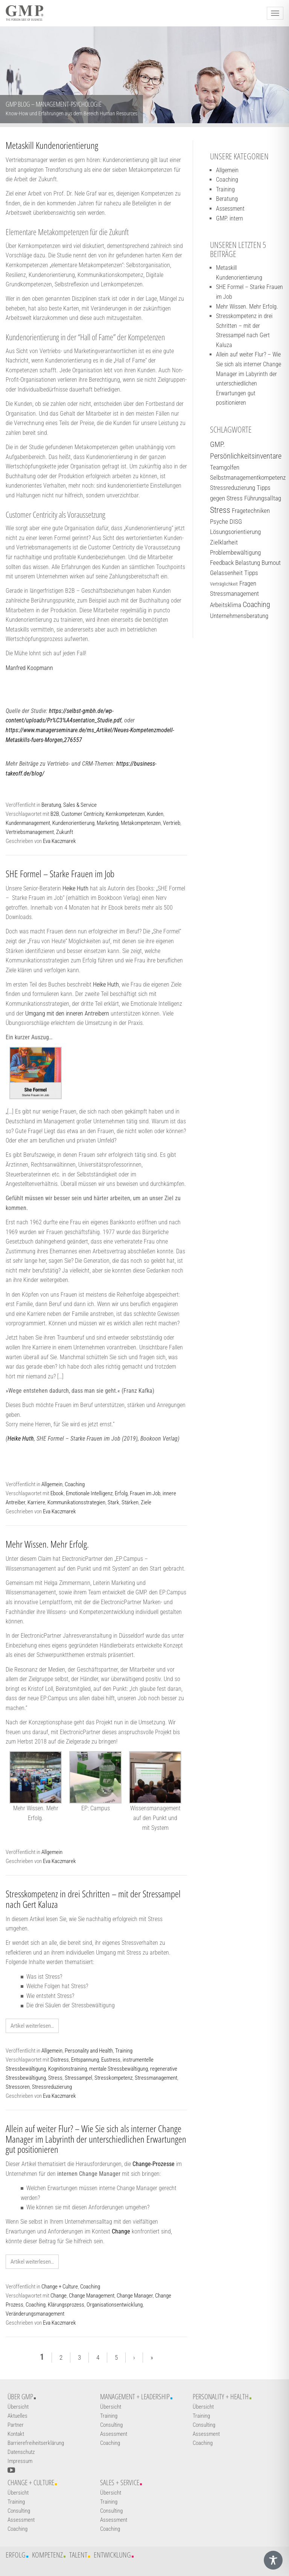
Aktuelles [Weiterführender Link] (17, 2415)
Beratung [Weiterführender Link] (51, 805)
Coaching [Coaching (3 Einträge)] (256, 604)
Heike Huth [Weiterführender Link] (75, 888)
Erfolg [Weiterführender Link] (121, 1493)
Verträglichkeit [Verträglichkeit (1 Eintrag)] (224, 584)
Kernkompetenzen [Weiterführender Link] (125, 814)
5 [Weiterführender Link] (116, 2357)
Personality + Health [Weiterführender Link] (221, 2397)
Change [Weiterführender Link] (58, 2295)
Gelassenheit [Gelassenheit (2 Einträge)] (226, 573)
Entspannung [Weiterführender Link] (85, 2059)
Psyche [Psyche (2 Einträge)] (219, 521)
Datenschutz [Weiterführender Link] (21, 2452)
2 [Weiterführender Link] (60, 2357)
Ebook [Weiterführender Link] (57, 1493)
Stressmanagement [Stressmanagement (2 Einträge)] (234, 593)
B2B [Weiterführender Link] (54, 814)
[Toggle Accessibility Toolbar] (273, 2560)
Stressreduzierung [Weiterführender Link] (52, 2086)
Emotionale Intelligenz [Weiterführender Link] (89, 1493)
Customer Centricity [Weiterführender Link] (82, 814)
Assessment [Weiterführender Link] (230, 208)
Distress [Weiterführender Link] (59, 2059)
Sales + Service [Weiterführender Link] (119, 2482)
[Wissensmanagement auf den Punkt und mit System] (155, 1777)
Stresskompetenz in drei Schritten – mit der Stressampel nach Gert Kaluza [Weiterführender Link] (93, 1899)
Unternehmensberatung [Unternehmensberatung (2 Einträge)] (239, 616)
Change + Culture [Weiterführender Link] (59, 2286)
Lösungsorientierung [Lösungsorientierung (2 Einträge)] (235, 531)
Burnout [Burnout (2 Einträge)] (271, 562)
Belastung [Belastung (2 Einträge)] (247, 562)
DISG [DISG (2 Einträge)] (236, 521)
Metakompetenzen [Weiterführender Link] (141, 823)
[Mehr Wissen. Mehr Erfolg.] (35, 1777)
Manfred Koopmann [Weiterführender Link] (29, 668)
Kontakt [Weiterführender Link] (16, 2434)
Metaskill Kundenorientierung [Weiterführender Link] (52, 145)
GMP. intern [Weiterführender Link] (229, 218)
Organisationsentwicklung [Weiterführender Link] (115, 2304)
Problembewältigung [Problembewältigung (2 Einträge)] (235, 552)
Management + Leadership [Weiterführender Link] (135, 2397)
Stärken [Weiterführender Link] (130, 1502)
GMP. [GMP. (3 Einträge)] (217, 444)
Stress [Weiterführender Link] (55, 2077)
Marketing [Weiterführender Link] (108, 823)
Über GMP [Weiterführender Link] (20, 2397)
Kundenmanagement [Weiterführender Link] (28, 823)
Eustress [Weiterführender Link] (110, 2059)
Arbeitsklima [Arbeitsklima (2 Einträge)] (225, 605)
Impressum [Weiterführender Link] (20, 2461)
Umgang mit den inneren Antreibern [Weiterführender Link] (67, 1013)
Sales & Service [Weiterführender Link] (80, 805)
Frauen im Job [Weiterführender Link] (145, 1493)
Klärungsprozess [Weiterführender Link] (66, 2304)
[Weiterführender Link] (35, 1072)
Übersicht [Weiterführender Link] (18, 2406)
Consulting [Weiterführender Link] (111, 2425)
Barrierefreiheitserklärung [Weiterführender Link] (36, 2443)
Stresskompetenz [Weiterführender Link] (113, 2077)
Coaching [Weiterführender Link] (75, 1484)
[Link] (153, 2164)
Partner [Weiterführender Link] (16, 2425)
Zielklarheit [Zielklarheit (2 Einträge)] (224, 542)
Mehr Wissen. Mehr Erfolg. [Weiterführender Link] (47, 1543)
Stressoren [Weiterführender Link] (18, 2086)
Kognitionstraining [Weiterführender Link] (67, 2068)
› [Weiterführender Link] (134, 2357)
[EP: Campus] (95, 1777)
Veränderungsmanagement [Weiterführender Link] (35, 2313)
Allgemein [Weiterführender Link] (51, 1484)
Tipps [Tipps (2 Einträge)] (251, 573)
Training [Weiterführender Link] (123, 2050)
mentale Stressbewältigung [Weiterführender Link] (118, 2068)
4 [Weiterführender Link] (97, 2357)
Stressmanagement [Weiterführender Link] (156, 2077)
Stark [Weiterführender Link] (113, 1502)
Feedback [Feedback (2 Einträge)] (222, 562)
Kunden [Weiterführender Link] (155, 814)
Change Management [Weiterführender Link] (91, 2295)
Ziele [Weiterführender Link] (146, 1502)
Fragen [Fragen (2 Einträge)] (247, 583)
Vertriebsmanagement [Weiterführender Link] (30, 832)
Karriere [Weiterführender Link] (36, 1502)
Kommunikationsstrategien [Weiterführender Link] (76, 1502)
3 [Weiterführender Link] (79, 2357)
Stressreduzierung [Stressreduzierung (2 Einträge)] (232, 487)
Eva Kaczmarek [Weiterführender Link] (59, 841)
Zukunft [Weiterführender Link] (64, 832)
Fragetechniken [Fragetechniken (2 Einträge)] (251, 510)
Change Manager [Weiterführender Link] (135, 2295)
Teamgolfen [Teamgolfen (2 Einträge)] (224, 467)
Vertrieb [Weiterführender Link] (171, 823)
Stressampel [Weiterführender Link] (78, 2077)
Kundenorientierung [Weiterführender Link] (73, 823)
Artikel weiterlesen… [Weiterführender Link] (32, 2025)
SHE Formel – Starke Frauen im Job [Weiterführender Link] (60, 873)
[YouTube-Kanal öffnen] (11, 2470)
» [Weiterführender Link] (152, 2357)
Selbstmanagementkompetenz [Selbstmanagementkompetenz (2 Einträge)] (248, 477)
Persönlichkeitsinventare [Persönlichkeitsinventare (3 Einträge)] (245, 456)
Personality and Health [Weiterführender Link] (89, 2050)
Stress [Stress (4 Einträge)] (220, 510)
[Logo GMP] (24, 13)
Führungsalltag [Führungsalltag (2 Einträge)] (262, 498)
